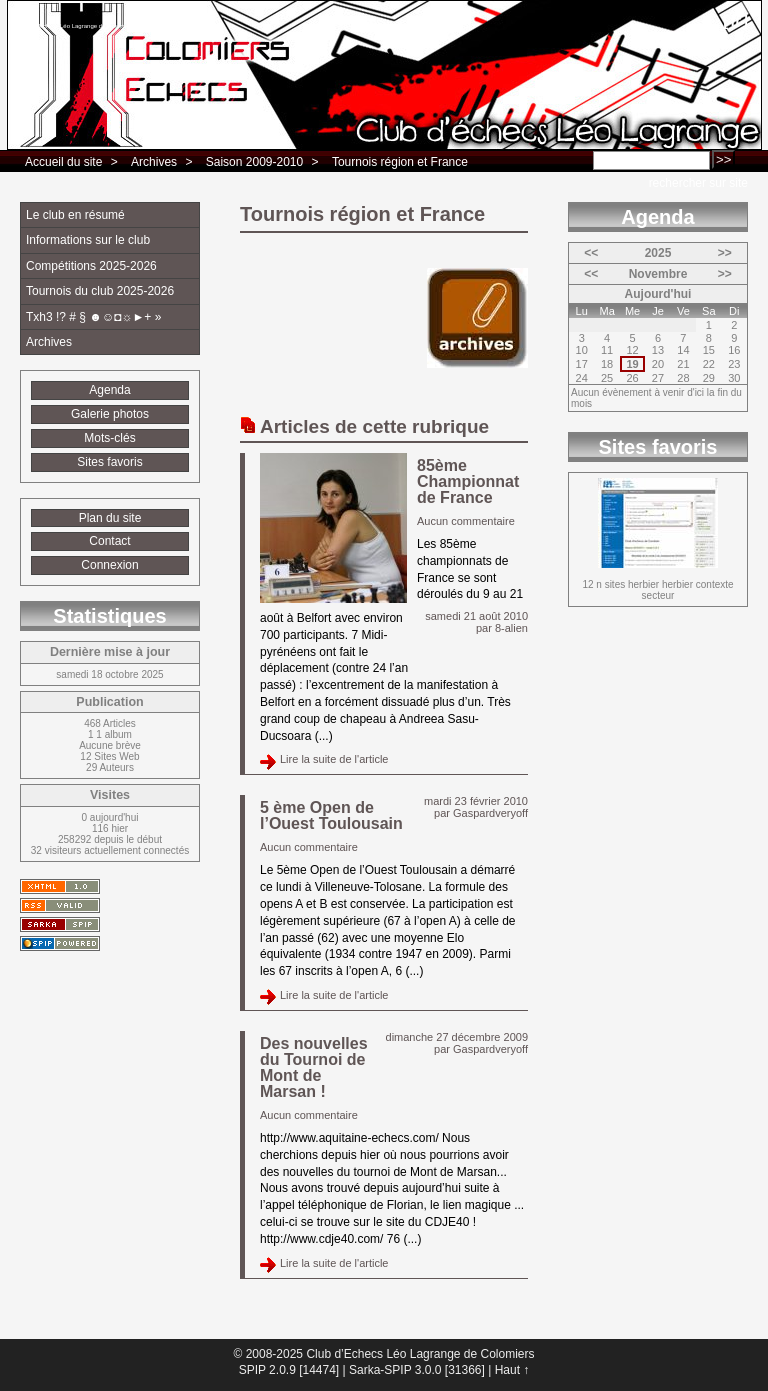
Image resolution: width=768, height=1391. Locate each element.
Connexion (109, 565)
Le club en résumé (75, 215)
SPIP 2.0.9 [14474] (289, 1370)
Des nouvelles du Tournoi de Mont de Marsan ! (314, 1067)
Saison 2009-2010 (254, 162)
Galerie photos (110, 414)
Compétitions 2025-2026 (91, 266)
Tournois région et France (400, 162)
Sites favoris (109, 462)
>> (725, 253)
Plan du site (110, 518)
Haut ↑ (512, 1370)
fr (735, 20)
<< (591, 253)
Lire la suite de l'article (334, 759)
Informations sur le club (88, 240)
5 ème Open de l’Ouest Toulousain (331, 815)
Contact (109, 541)
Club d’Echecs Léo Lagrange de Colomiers (77, 26)
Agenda (109, 390)
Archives (154, 162)
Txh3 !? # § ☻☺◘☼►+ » (93, 317)
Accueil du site (63, 162)
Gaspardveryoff (490, 813)
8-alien (511, 628)
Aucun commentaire (466, 521)
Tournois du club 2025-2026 (100, 291)
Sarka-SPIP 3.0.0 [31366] (417, 1370)
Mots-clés (109, 438)
